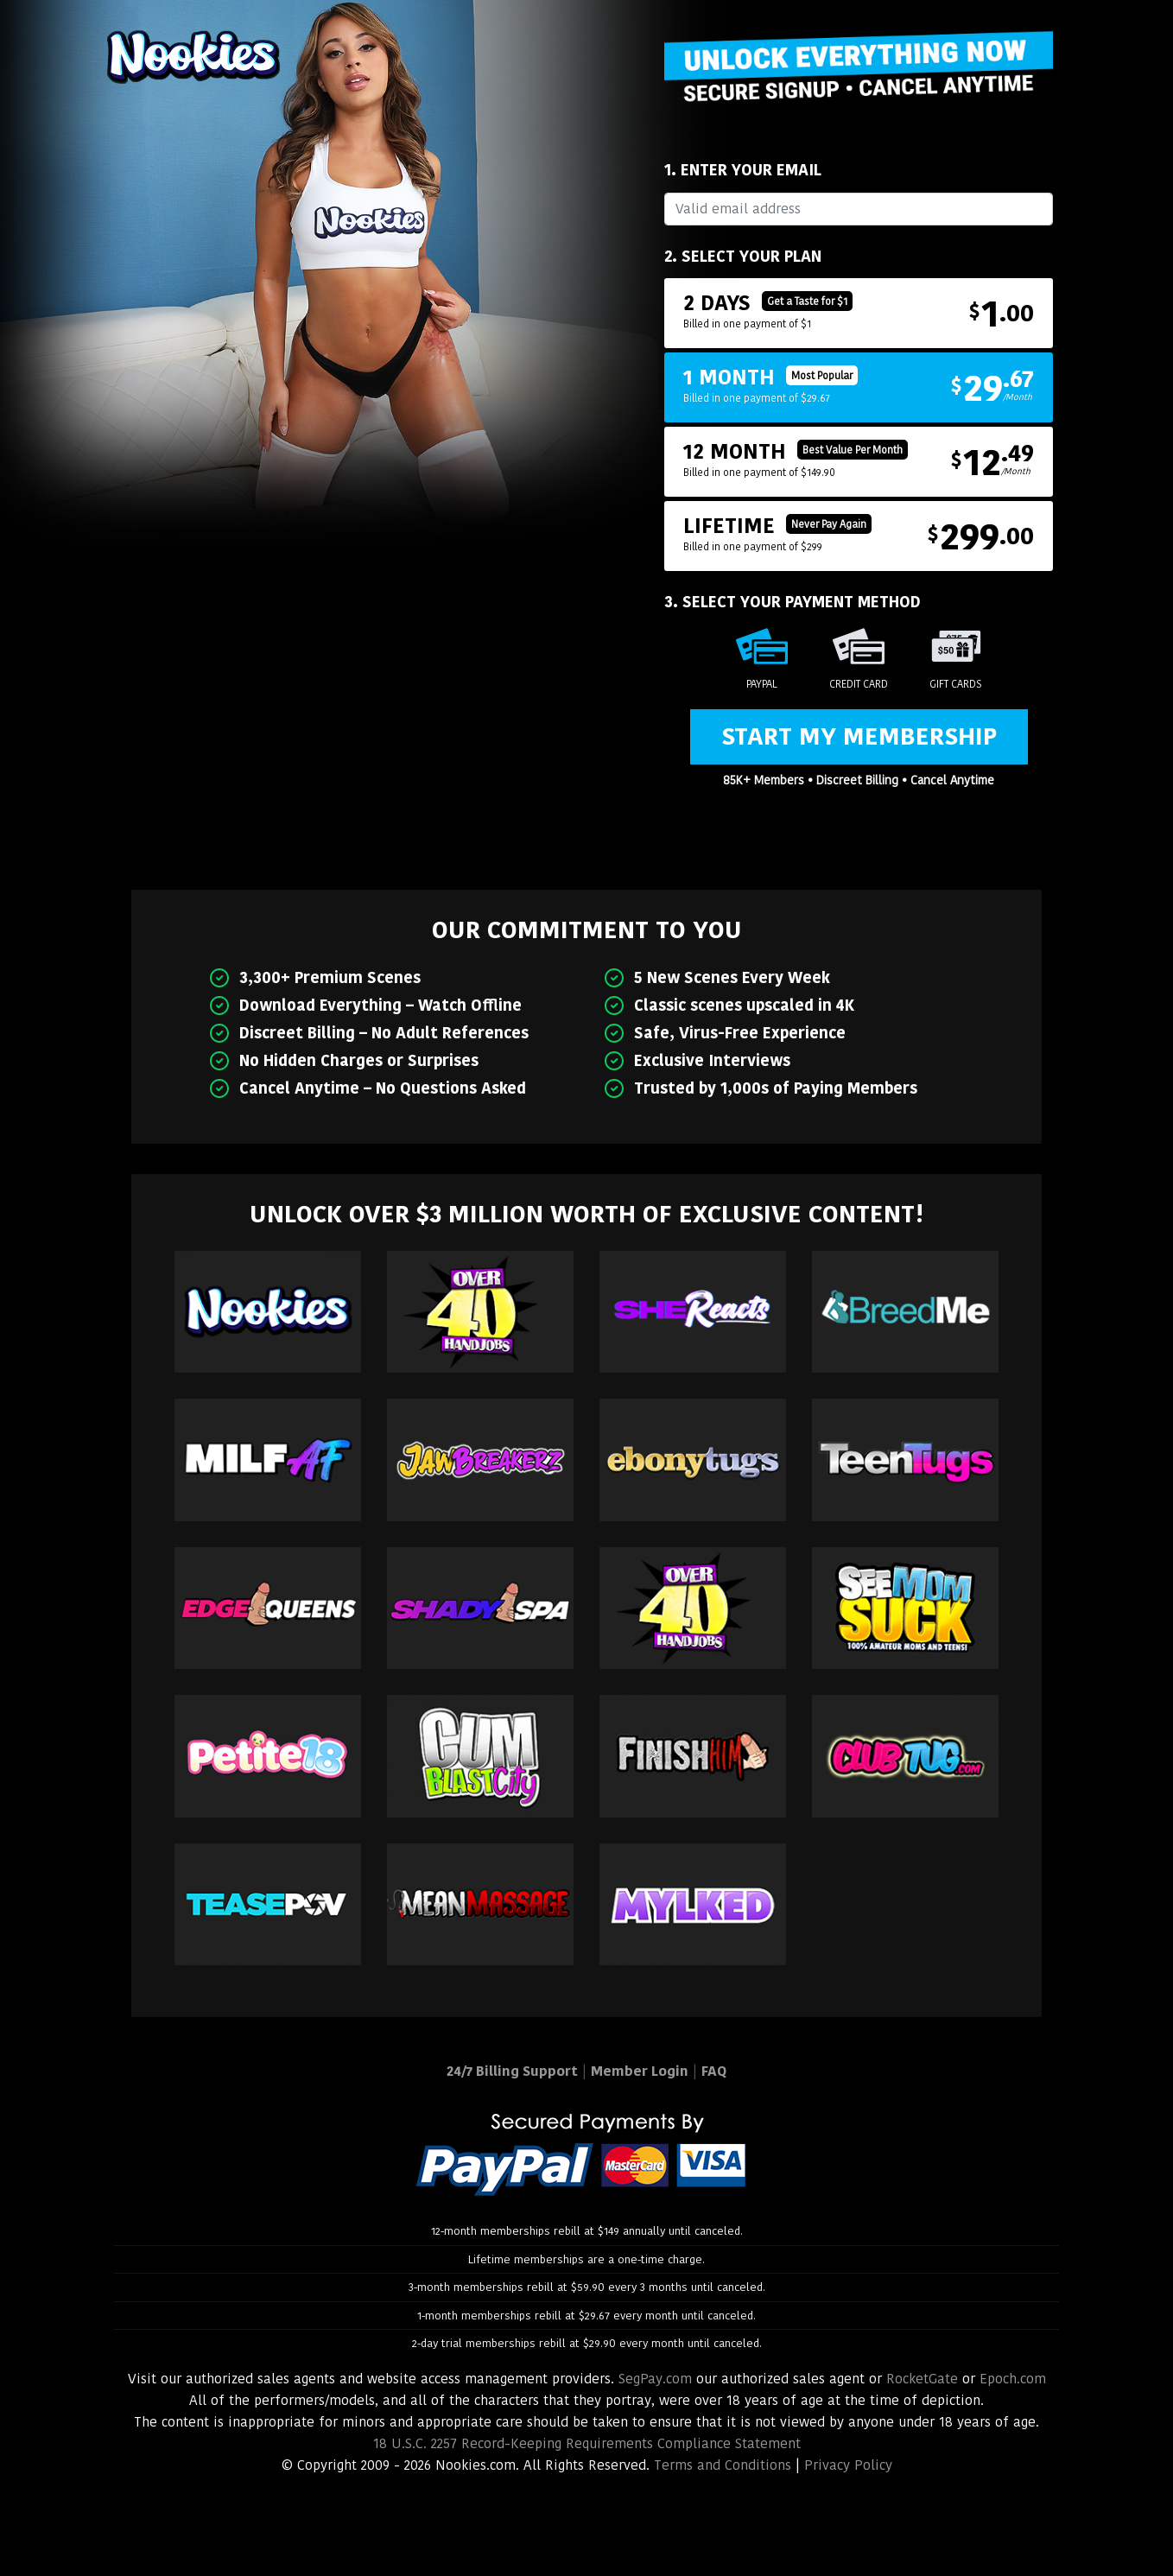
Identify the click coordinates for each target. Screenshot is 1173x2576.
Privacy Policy (848, 2465)
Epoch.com (1013, 2379)
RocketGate (922, 2379)
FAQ (713, 2071)
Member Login (639, 2071)
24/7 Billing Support (512, 2071)
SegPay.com (655, 2379)
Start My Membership (859, 736)
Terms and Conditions (722, 2465)
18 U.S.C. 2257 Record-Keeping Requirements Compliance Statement (587, 2443)
